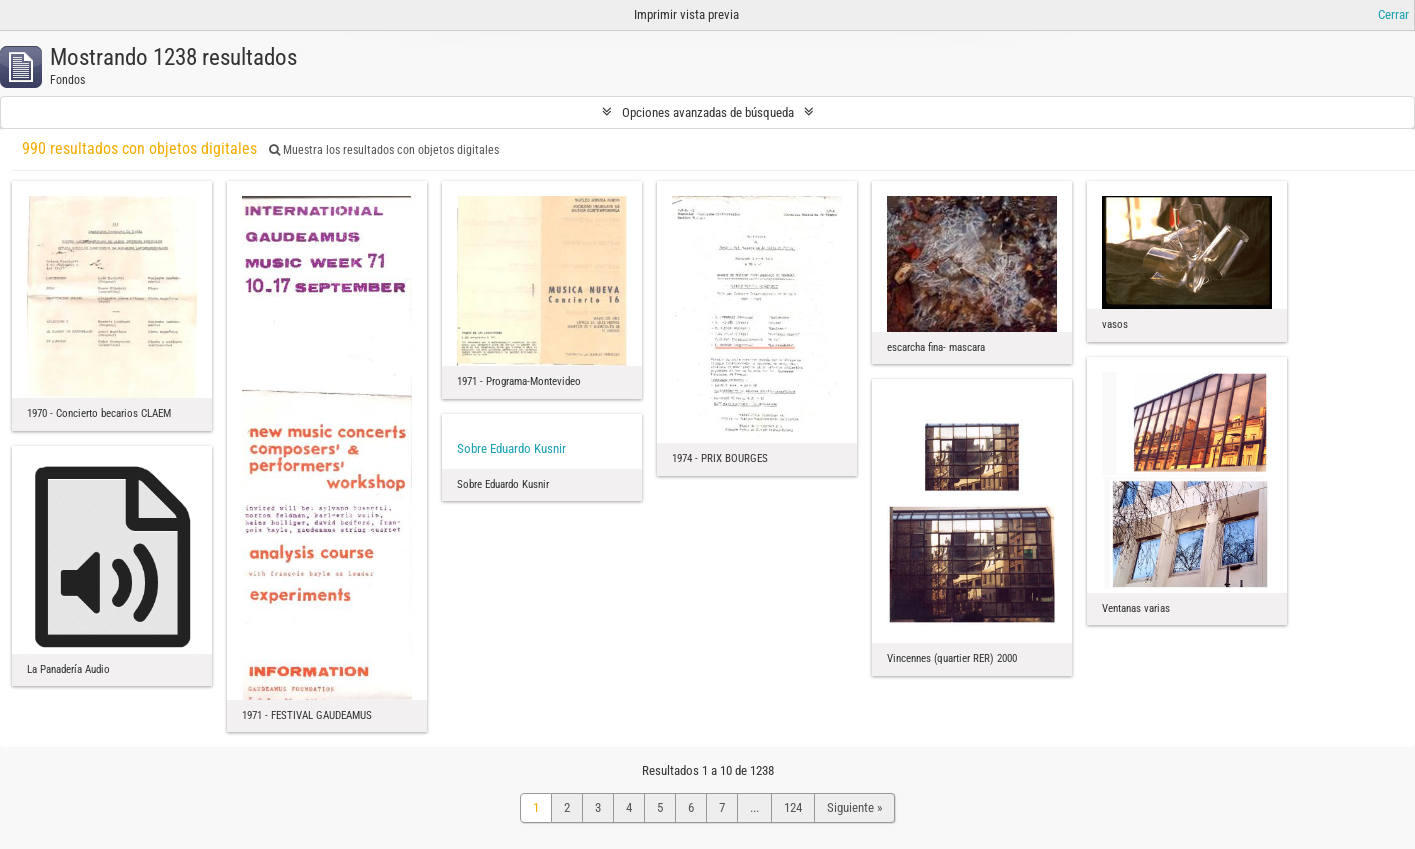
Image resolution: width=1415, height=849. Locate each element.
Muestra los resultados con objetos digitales (384, 150)
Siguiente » (854, 807)
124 (793, 807)
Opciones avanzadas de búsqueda (708, 112)
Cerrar (1393, 14)
